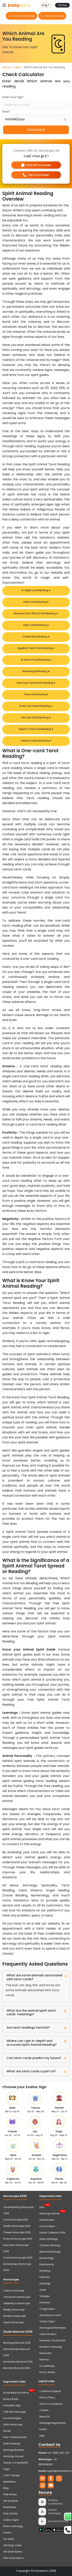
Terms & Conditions (51, 2403)
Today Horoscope (13, 2290)
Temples (44, 2295)
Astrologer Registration (52, 2422)
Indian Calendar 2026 (52, 2232)
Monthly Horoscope (14, 2315)
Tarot (17, 67)
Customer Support (50, 2390)
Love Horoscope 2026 (15, 2219)
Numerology (46, 2257)
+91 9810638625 (47, 2461)
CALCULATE (36, 130)
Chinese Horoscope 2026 (17, 2257)
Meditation (9, 2481)
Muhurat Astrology (50, 2251)
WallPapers (9, 2506)
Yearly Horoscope (13, 2322)
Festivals (44, 2276)
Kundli (7, 2430)
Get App (62, 5)
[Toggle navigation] (4, 5)
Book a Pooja (10, 2398)
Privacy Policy (47, 2397)
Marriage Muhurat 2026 (17, 2342)
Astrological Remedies (52, 2327)
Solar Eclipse (46, 2219)
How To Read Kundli (14, 2436)
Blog (6, 2487)
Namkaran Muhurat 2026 (18, 2361)
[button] (46, 5)
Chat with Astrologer (21, 16)
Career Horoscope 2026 (17, 2232)
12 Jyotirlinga (47, 2365)
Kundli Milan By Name (16, 2392)
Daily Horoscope (12, 2424)
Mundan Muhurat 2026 (16, 2367)
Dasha (7, 2532)
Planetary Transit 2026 (52, 2340)
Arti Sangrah (10, 2500)
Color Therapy (11, 2475)
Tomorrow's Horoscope (16, 2296)
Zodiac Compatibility (15, 2462)
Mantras (44, 2359)
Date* (6, 111)
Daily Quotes (10, 2513)
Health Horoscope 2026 (16, 2225)
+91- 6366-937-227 (58, 2452)
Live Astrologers (12, 2417)
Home (6, 67)
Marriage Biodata (13, 2449)
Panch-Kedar (47, 2371)
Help (41, 2435)
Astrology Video (12, 2545)
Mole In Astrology (13, 2525)
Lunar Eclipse (47, 2225)
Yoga (6, 2468)
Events (43, 2429)
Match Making (11, 2443)
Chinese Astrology (50, 2245)
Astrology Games (49, 2212)
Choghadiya (47, 2308)
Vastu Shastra (47, 2333)
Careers (44, 2409)
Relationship (46, 2264)
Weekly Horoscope (14, 2309)
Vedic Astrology (48, 2238)
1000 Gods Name (13, 2557)
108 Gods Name (12, 2551)
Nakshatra (45, 2352)
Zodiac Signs (11, 2519)
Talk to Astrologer (52, 16)
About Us (44, 2416)
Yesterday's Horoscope (16, 2303)
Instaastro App (12, 2405)
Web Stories (10, 2494)
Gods (42, 2289)
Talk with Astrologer (14, 2411)
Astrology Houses (13, 2455)
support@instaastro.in (59, 2470)
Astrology (44, 2283)
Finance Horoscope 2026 (17, 2238)
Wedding (44, 2270)
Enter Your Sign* (13, 97)
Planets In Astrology (50, 2346)
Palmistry (44, 2302)
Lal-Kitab (8, 2538)
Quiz (41, 2206)
